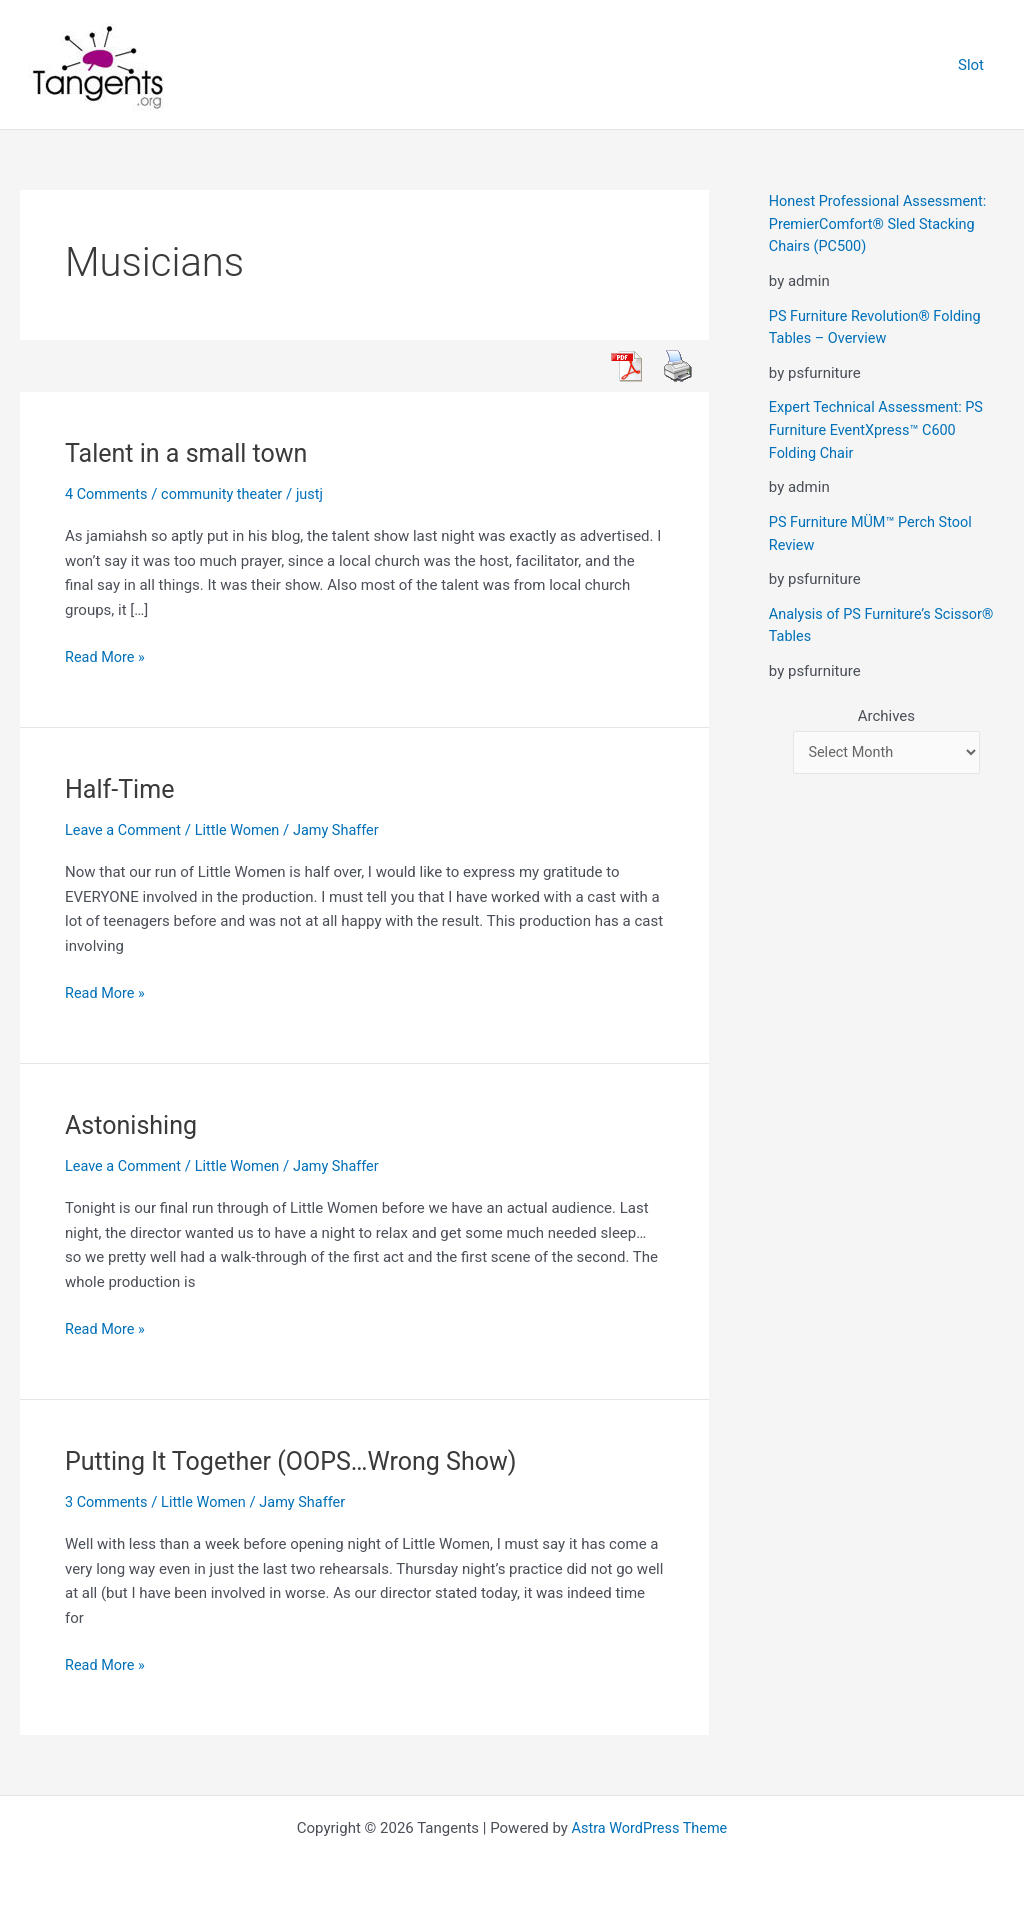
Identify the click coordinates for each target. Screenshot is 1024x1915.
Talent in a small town (191, 453)
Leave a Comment (125, 830)
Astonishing (133, 1125)
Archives (886, 714)
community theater (227, 494)
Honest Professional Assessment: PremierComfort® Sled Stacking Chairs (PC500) (882, 223)
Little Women (243, 830)
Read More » (106, 657)
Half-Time (122, 789)
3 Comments (108, 1501)
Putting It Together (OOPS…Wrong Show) (299, 1460)
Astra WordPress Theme (650, 1827)
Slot (976, 65)
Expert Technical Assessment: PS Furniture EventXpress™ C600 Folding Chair (880, 429)
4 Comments (108, 494)
